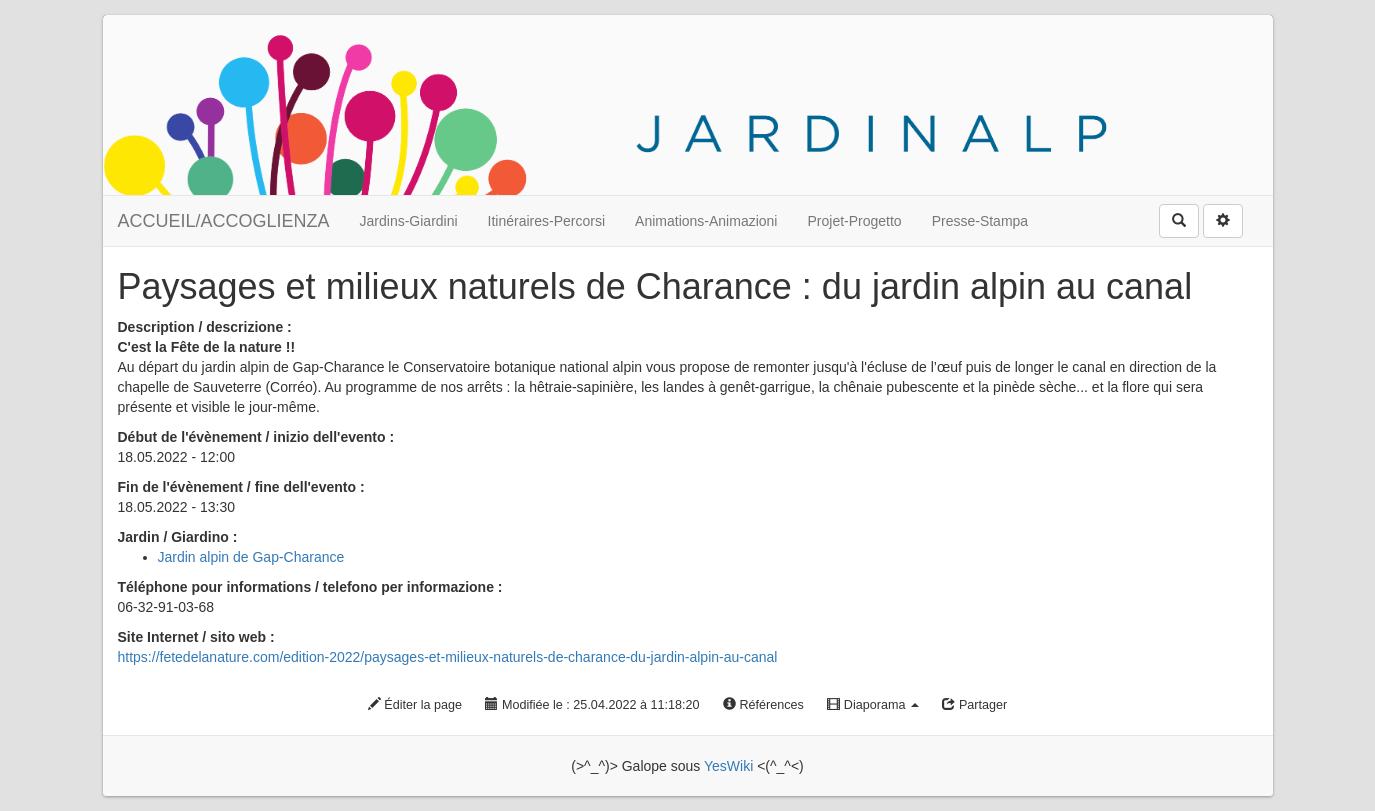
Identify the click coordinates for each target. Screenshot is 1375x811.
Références (763, 705)
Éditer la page (415, 705)
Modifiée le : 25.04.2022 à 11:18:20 (592, 705)
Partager (974, 705)
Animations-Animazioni (706, 221)
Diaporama (873, 705)
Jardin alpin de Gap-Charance (251, 557)
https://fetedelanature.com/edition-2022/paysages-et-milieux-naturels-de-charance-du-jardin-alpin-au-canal (448, 657)
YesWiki (728, 766)
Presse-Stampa (980, 221)
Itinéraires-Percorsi (546, 221)
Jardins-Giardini (409, 221)
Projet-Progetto (854, 221)
